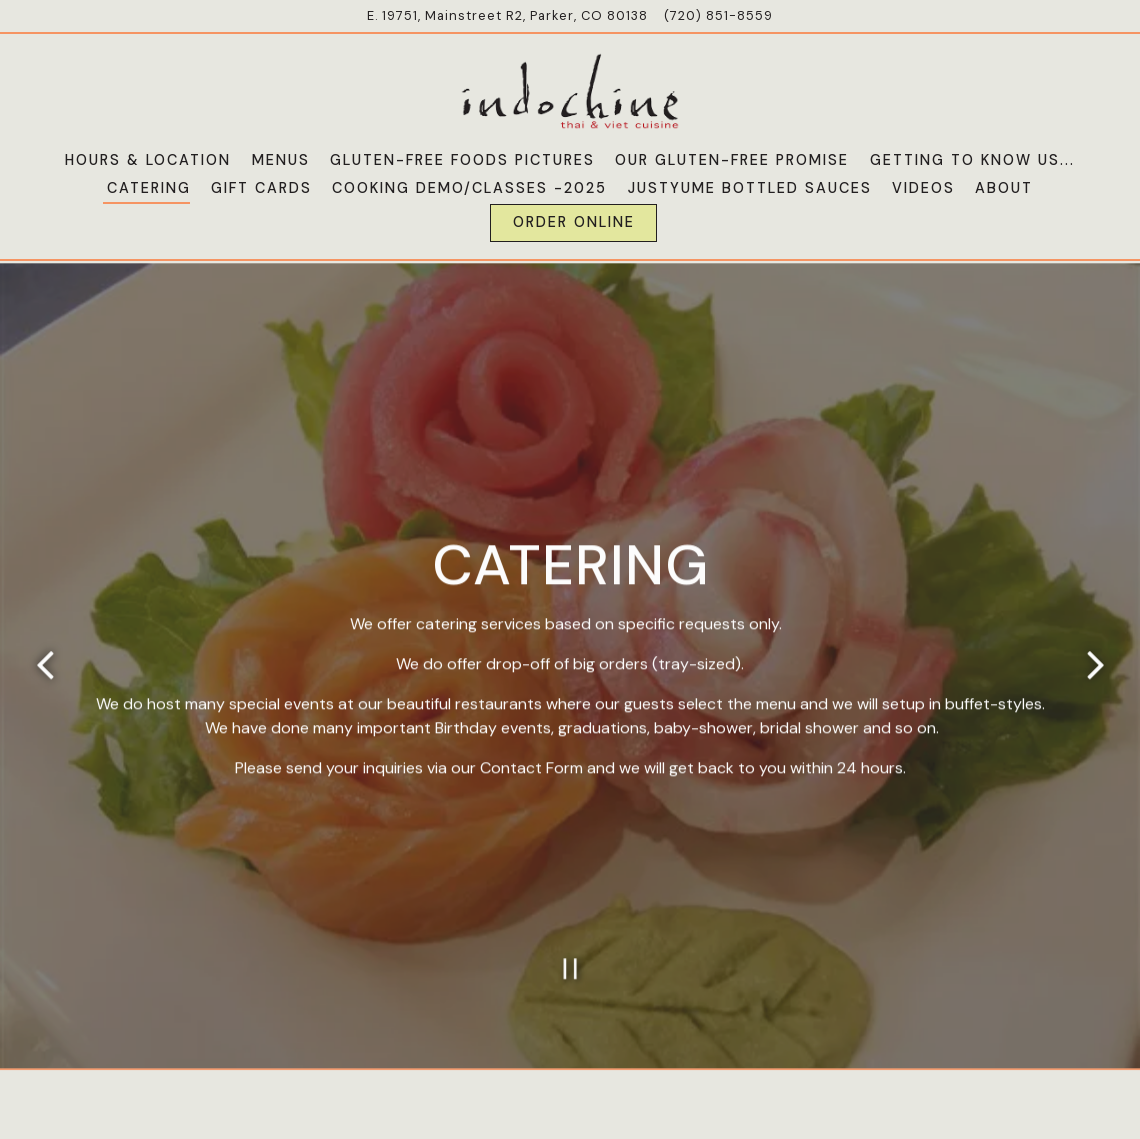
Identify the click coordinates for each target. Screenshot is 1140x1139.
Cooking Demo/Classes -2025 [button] (469, 188)
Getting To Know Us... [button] (972, 160)
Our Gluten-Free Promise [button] (732, 160)
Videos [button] (923, 188)
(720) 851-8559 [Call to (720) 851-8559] (718, 15)
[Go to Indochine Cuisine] (507, 15)
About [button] (1004, 188)
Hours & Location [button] (148, 160)
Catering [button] (149, 188)
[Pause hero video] (570, 924)
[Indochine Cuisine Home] (570, 90)
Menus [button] (281, 160)
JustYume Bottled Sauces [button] (750, 188)
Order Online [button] (574, 222)
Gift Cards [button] (261, 188)
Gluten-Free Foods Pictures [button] (462, 160)
